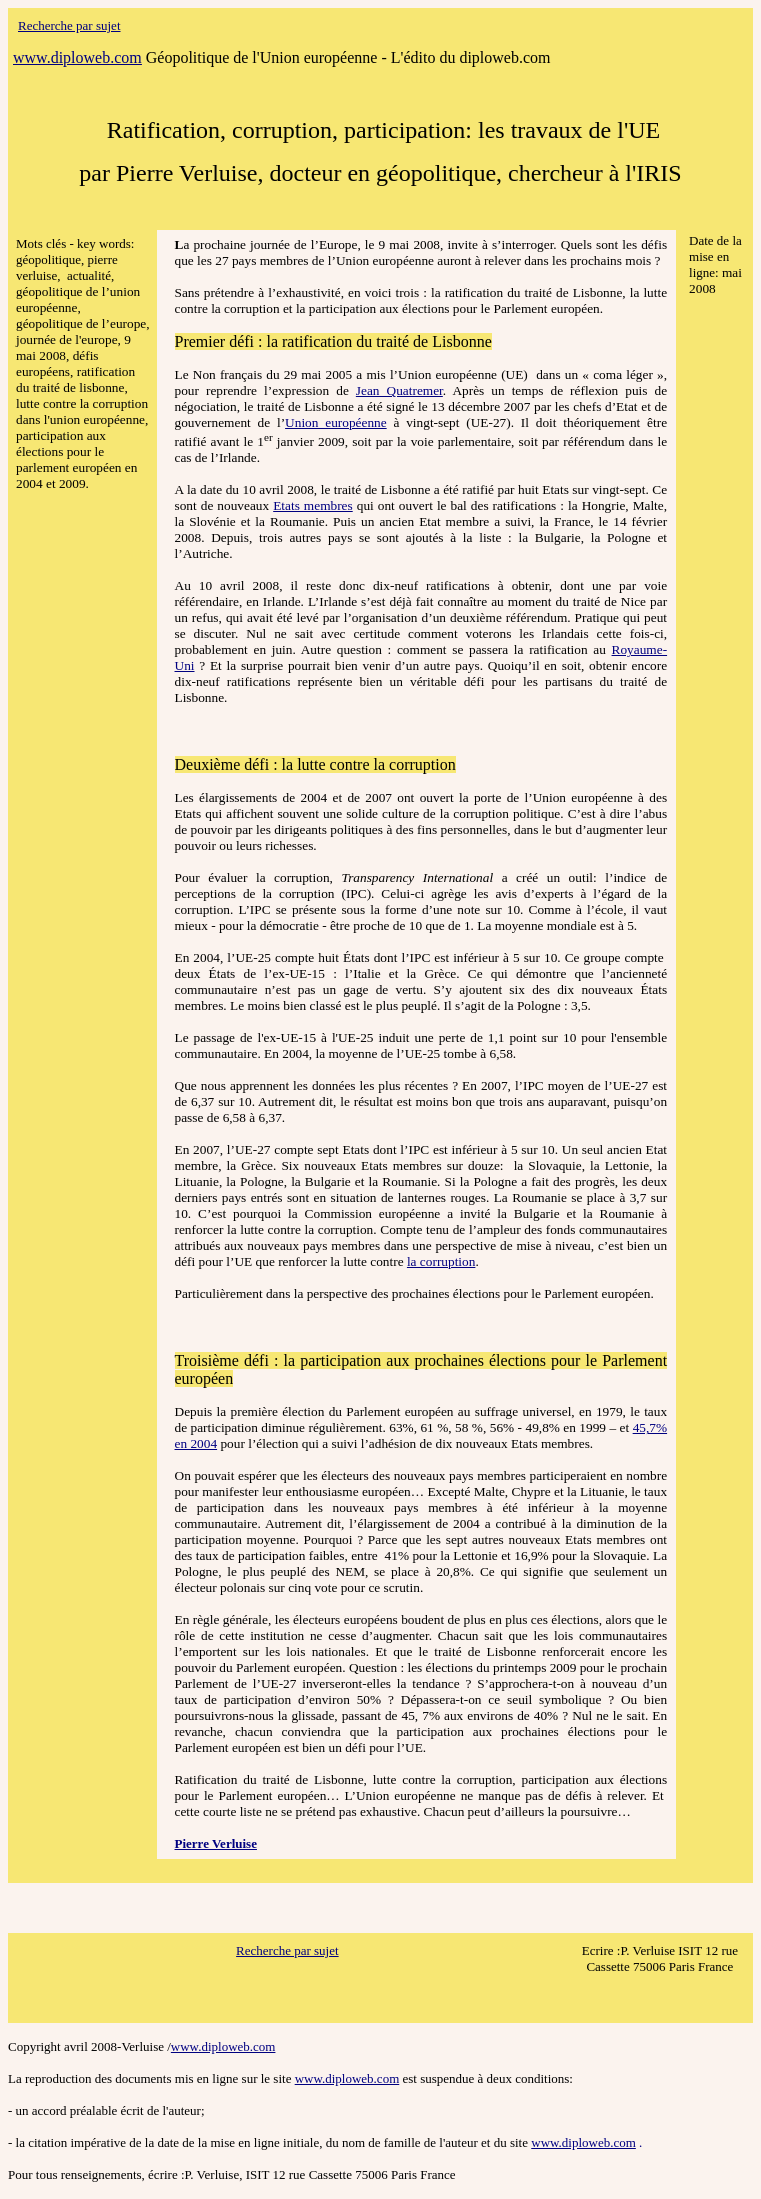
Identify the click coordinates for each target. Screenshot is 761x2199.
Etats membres (313, 505)
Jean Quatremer (399, 390)
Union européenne (336, 422)
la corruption (441, 1261)
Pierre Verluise (216, 1843)
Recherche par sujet (287, 1950)
